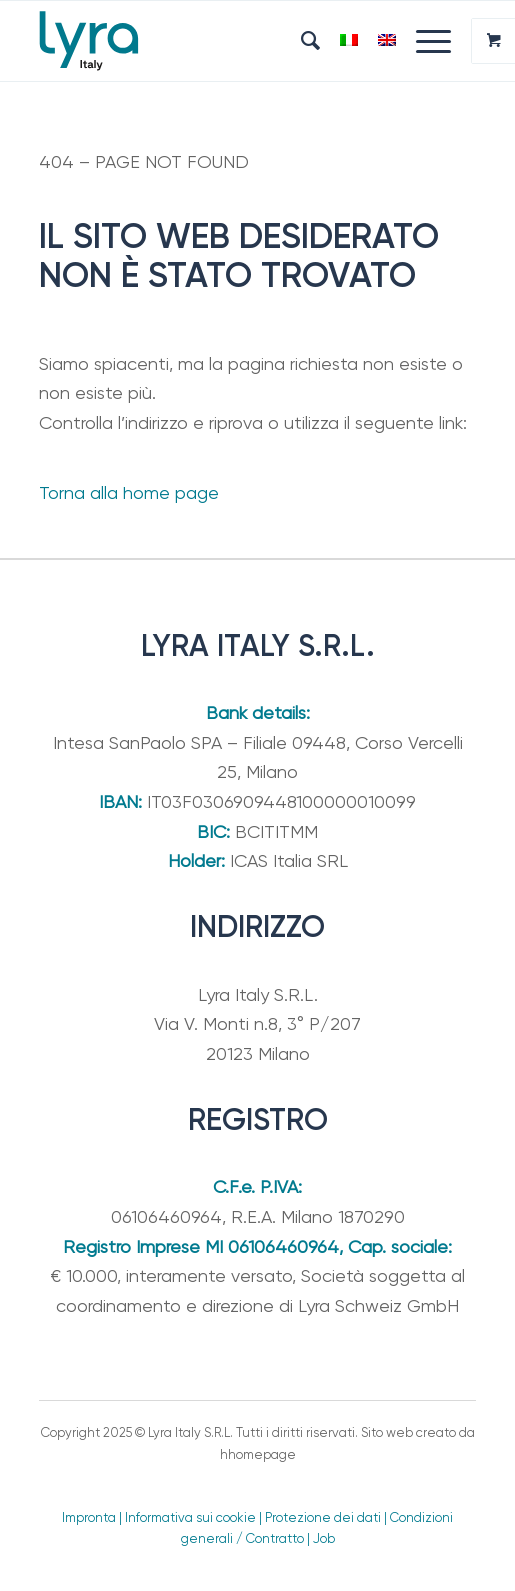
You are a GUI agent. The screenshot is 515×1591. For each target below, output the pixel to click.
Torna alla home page (129, 492)
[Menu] (423, 41)
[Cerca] (300, 41)
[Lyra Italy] (214, 41)
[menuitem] (300, 41)
